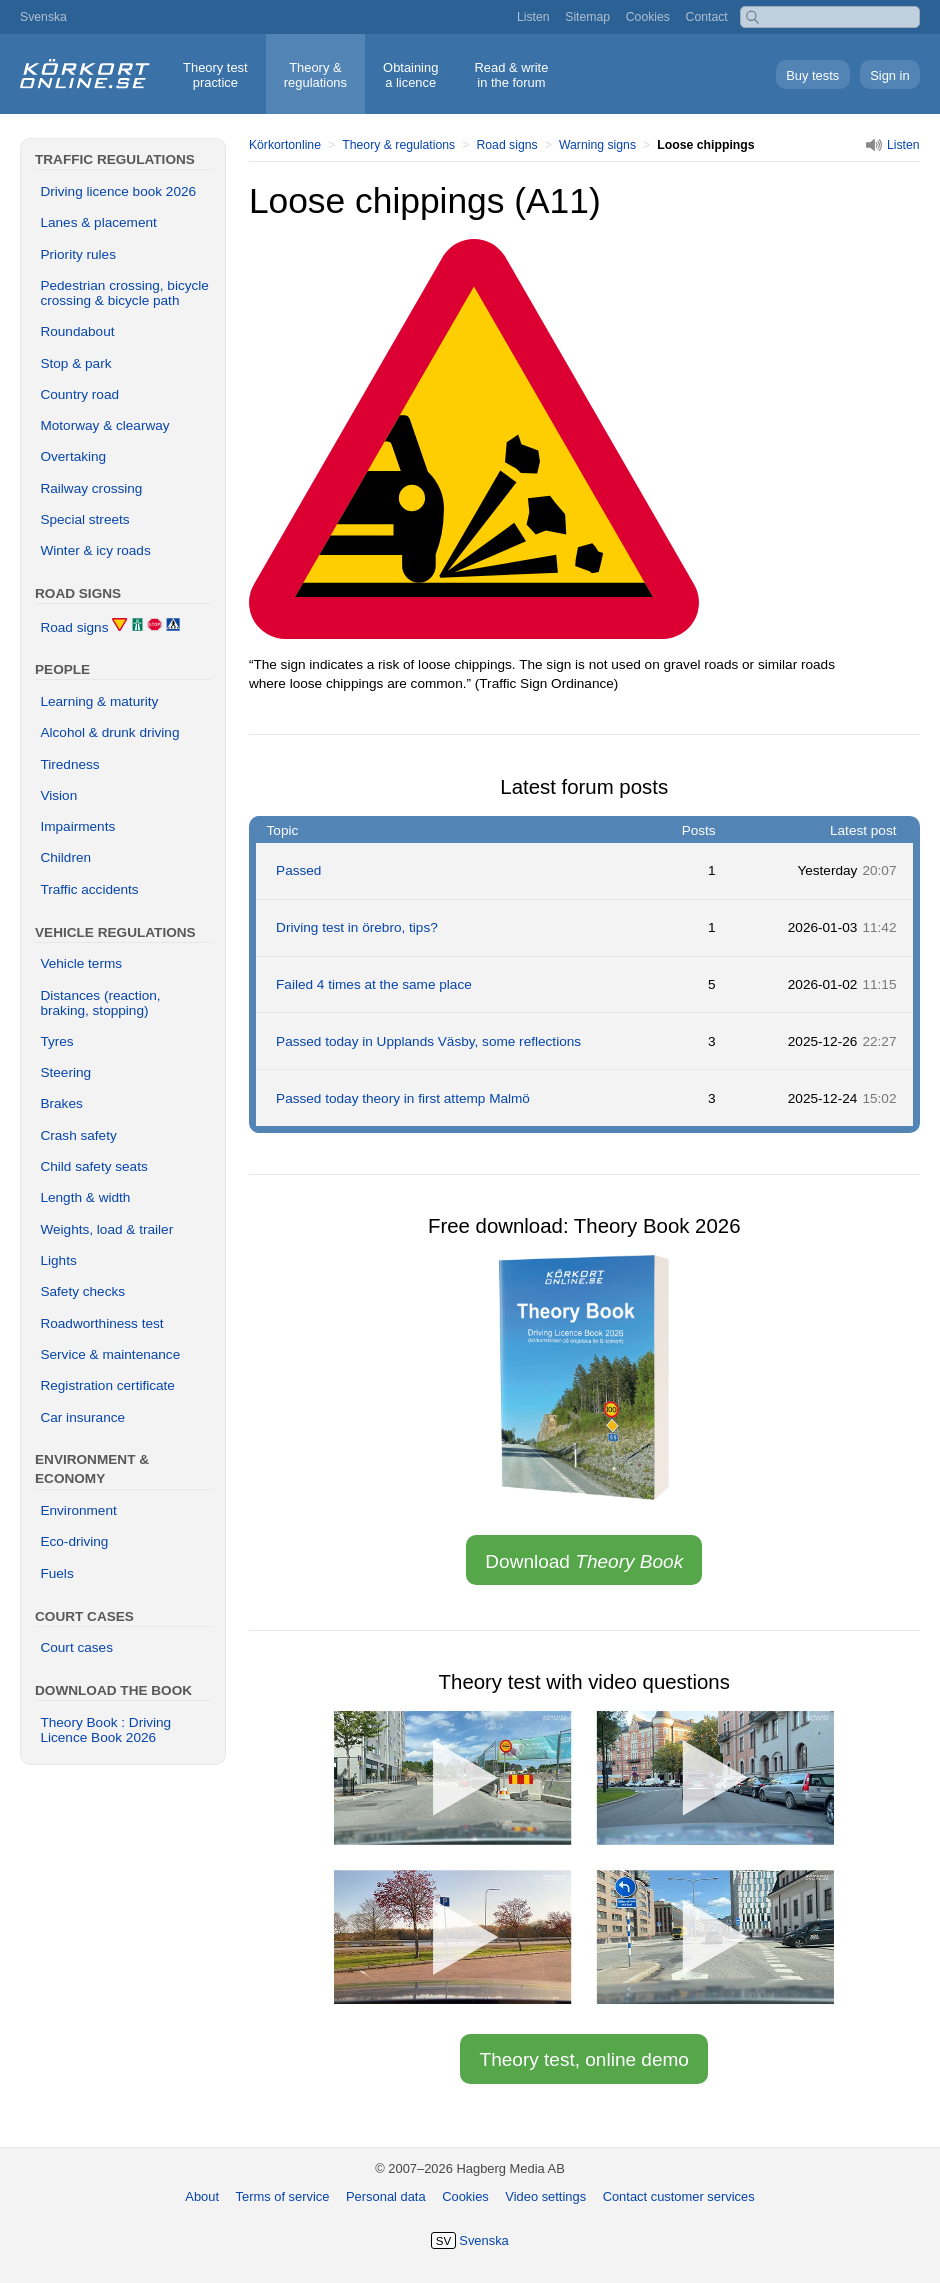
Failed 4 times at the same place (374, 984)
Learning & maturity (99, 701)
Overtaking (73, 456)
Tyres (56, 1041)
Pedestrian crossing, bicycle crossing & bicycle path (124, 293)
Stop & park (75, 363)
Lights (58, 1260)
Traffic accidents (89, 889)
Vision (58, 795)
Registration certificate (107, 1385)
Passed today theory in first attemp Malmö (403, 1098)
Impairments (77, 826)
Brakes (61, 1103)
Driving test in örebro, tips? (357, 927)
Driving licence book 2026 (118, 191)
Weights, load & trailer (106, 1229)
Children (65, 857)
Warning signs (597, 145)
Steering (65, 1072)
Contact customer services (679, 2196)
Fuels (56, 1573)
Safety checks (82, 1291)
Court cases (76, 1647)
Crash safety (78, 1135)
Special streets (84, 519)
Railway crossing (91, 488)
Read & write (512, 75)
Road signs (506, 145)
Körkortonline (285, 145)
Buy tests (812, 75)
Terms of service (283, 2196)
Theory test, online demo (584, 2059)
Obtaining (410, 75)
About (202, 2196)
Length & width (85, 1197)
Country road (79, 394)
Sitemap (587, 17)
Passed (298, 870)
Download (584, 1561)
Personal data (386, 2196)
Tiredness (69, 764)
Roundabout (77, 331)
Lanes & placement (98, 222)
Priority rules (78, 254)
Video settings (545, 2196)
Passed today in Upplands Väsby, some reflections (428, 1041)
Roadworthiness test (101, 1323)
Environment (78, 1510)
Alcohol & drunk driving (109, 732)
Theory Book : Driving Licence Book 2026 (105, 1730)
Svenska (43, 17)
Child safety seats (93, 1166)
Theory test (215, 75)
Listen (533, 17)
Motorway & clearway (104, 425)
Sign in (889, 75)
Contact (707, 17)
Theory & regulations (398, 145)
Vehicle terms (81, 963)
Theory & (315, 75)
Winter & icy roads (95, 550)
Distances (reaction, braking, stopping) (100, 1003)
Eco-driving (74, 1541)
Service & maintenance (110, 1354)
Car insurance (82, 1417)
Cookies (648, 17)
